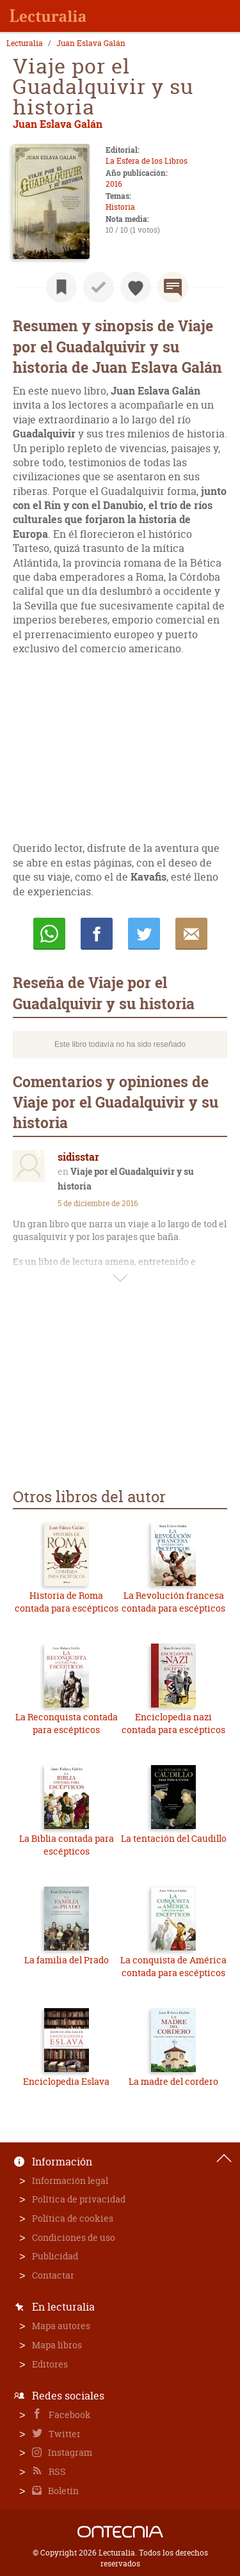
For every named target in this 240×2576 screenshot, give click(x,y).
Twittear (144, 934)
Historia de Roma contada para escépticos (66, 1601)
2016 (114, 183)
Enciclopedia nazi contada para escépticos (173, 1723)
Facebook (69, 2414)
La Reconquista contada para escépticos (66, 1723)
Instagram (69, 2452)
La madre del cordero (173, 2081)
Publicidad (55, 2256)
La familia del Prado (66, 1960)
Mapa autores (61, 2326)
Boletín (62, 2491)
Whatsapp (49, 934)
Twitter (64, 2434)
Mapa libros (57, 2345)
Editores (50, 2364)
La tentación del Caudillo (174, 1838)
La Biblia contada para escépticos (66, 1844)
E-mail (191, 934)
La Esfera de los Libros (147, 160)
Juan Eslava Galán (90, 43)
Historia (120, 206)
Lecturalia (24, 43)
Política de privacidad (78, 2199)
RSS (56, 2471)
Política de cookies (72, 2218)
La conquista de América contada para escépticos (173, 1966)
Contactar (53, 2275)
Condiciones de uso (73, 2237)
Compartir (97, 934)
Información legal (70, 2180)
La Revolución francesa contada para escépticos (173, 1601)
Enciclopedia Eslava (66, 2081)
